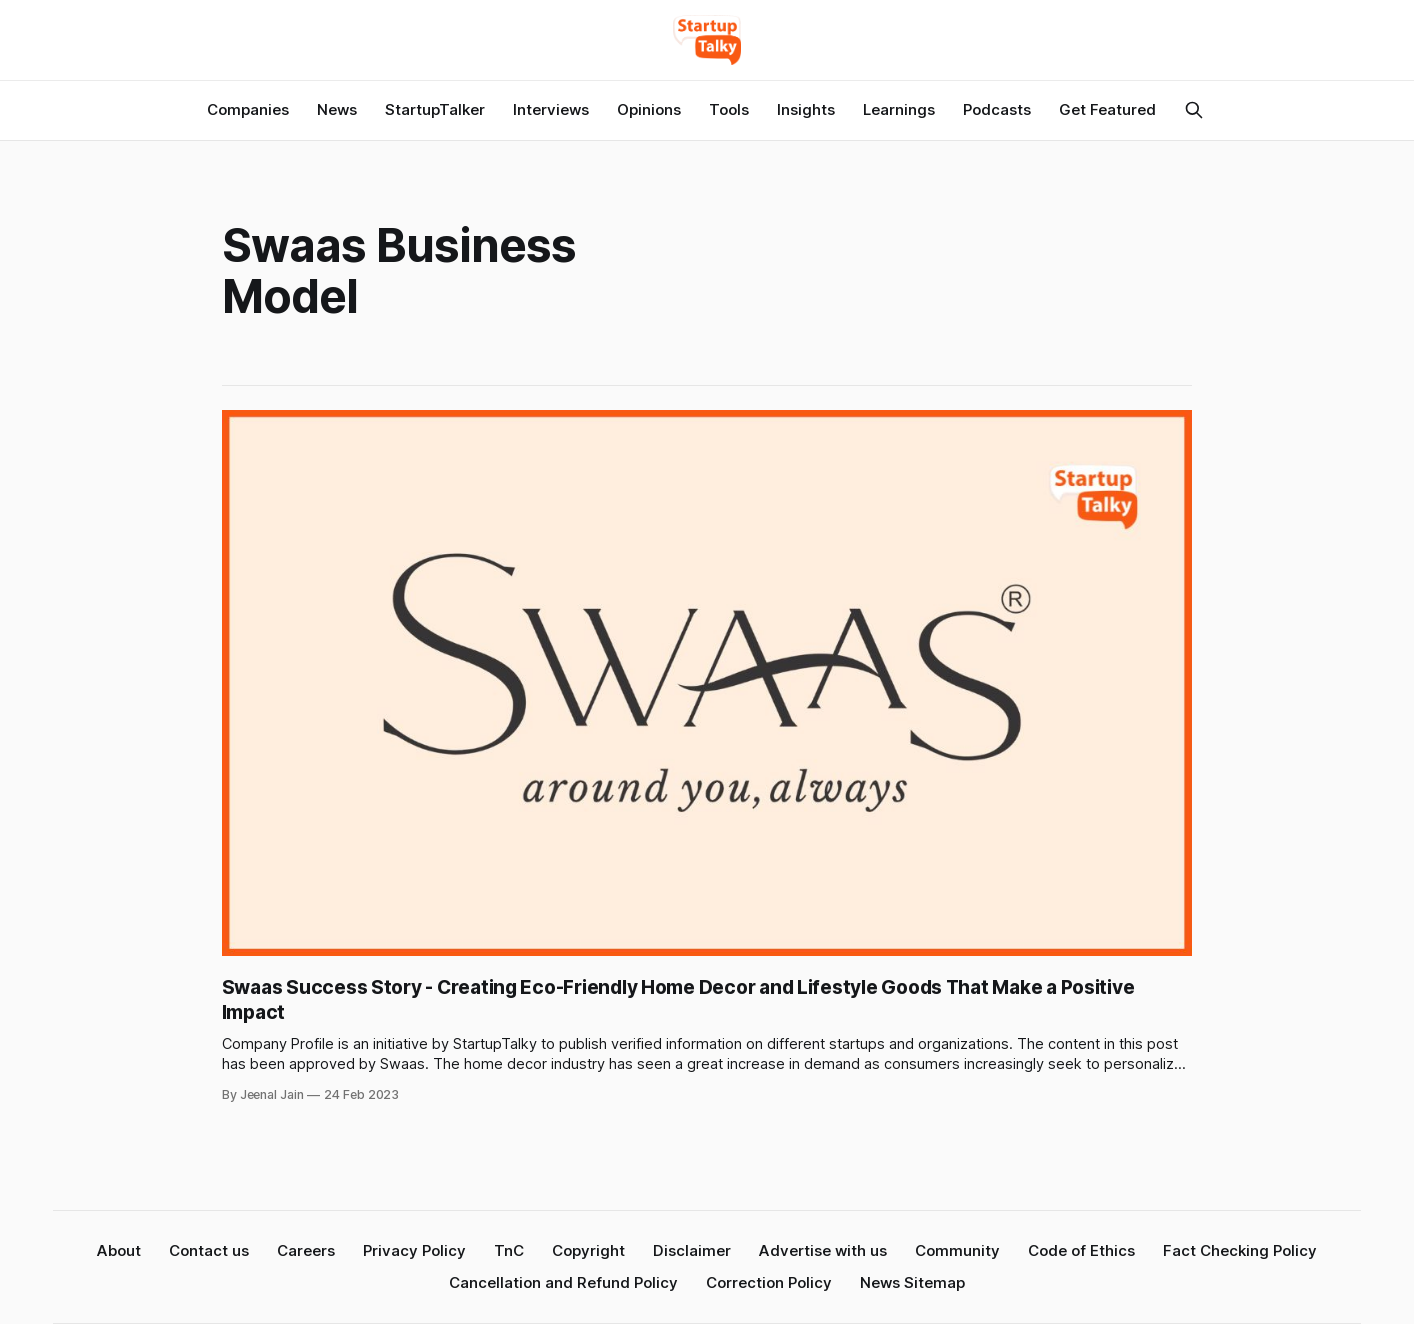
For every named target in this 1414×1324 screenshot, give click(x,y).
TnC (509, 1250)
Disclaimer (692, 1250)
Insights (806, 109)
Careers (306, 1250)
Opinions (649, 109)
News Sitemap (912, 1282)
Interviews (551, 109)
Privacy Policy (414, 1250)
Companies (248, 109)
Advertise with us (823, 1250)
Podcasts (997, 109)
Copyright (588, 1250)
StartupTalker (435, 109)
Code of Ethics (1081, 1250)
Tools (729, 109)
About (119, 1250)
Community (957, 1250)
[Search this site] (1194, 110)
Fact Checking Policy (1240, 1250)
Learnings (899, 109)
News (337, 109)
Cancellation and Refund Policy (563, 1282)
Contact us (209, 1250)
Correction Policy (769, 1282)
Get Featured (1107, 109)
